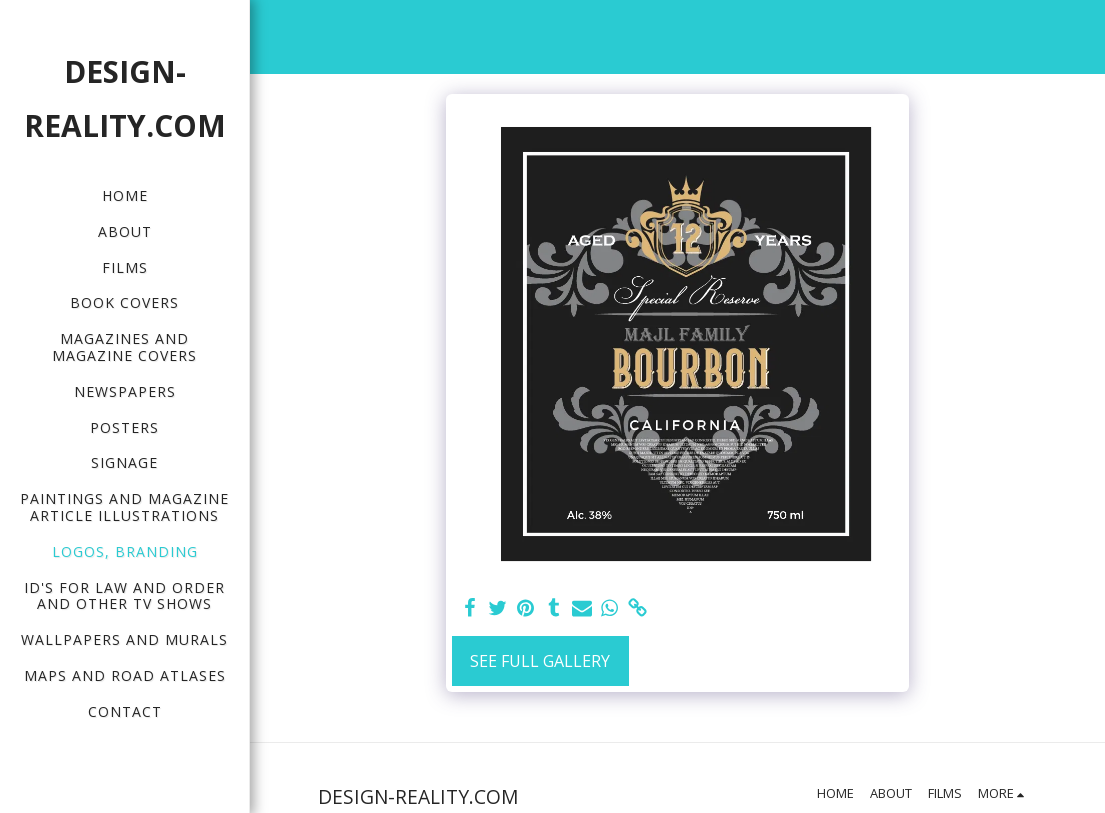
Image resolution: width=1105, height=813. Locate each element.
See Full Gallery (540, 661)
